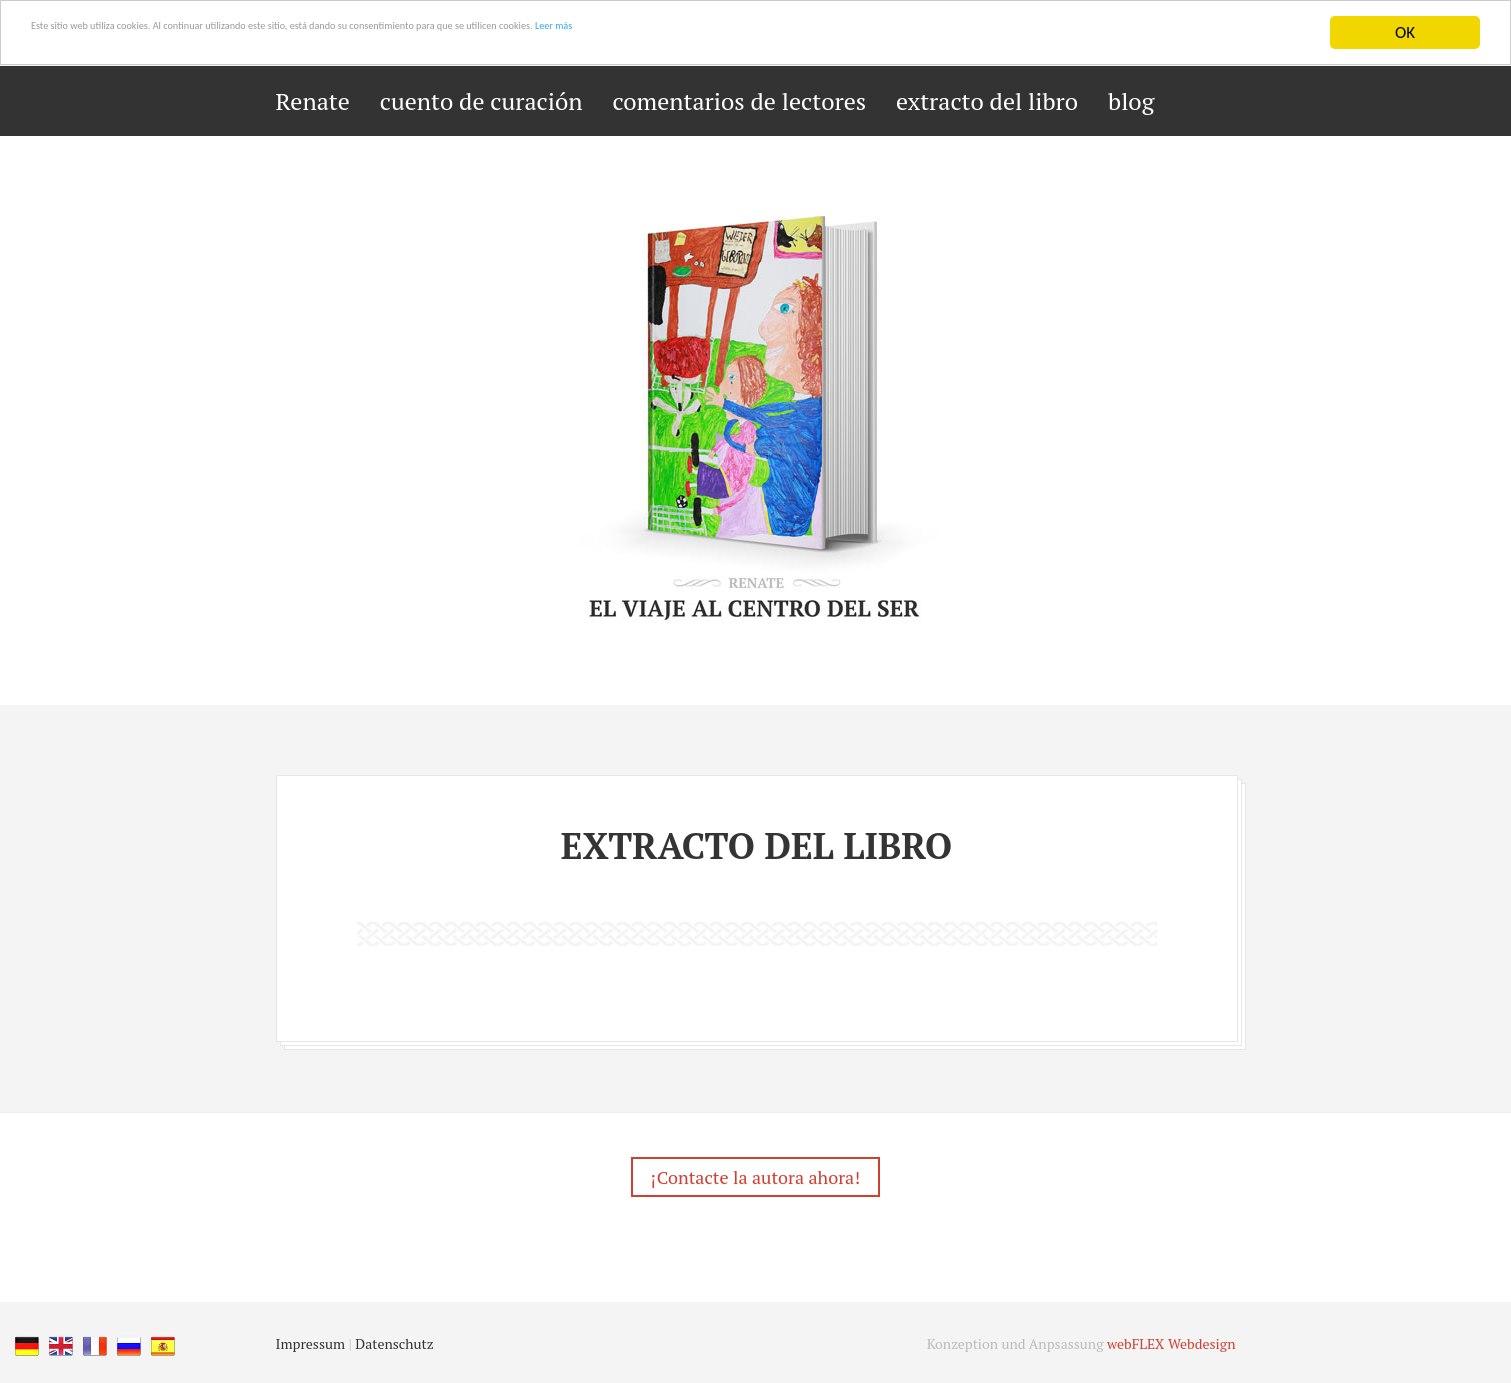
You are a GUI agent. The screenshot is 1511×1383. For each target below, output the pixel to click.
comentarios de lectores (740, 101)
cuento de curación (481, 101)
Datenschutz (394, 1350)
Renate (313, 101)
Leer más (903, 33)
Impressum (311, 1350)
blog (1131, 101)
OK (1405, 32)
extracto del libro (987, 101)
